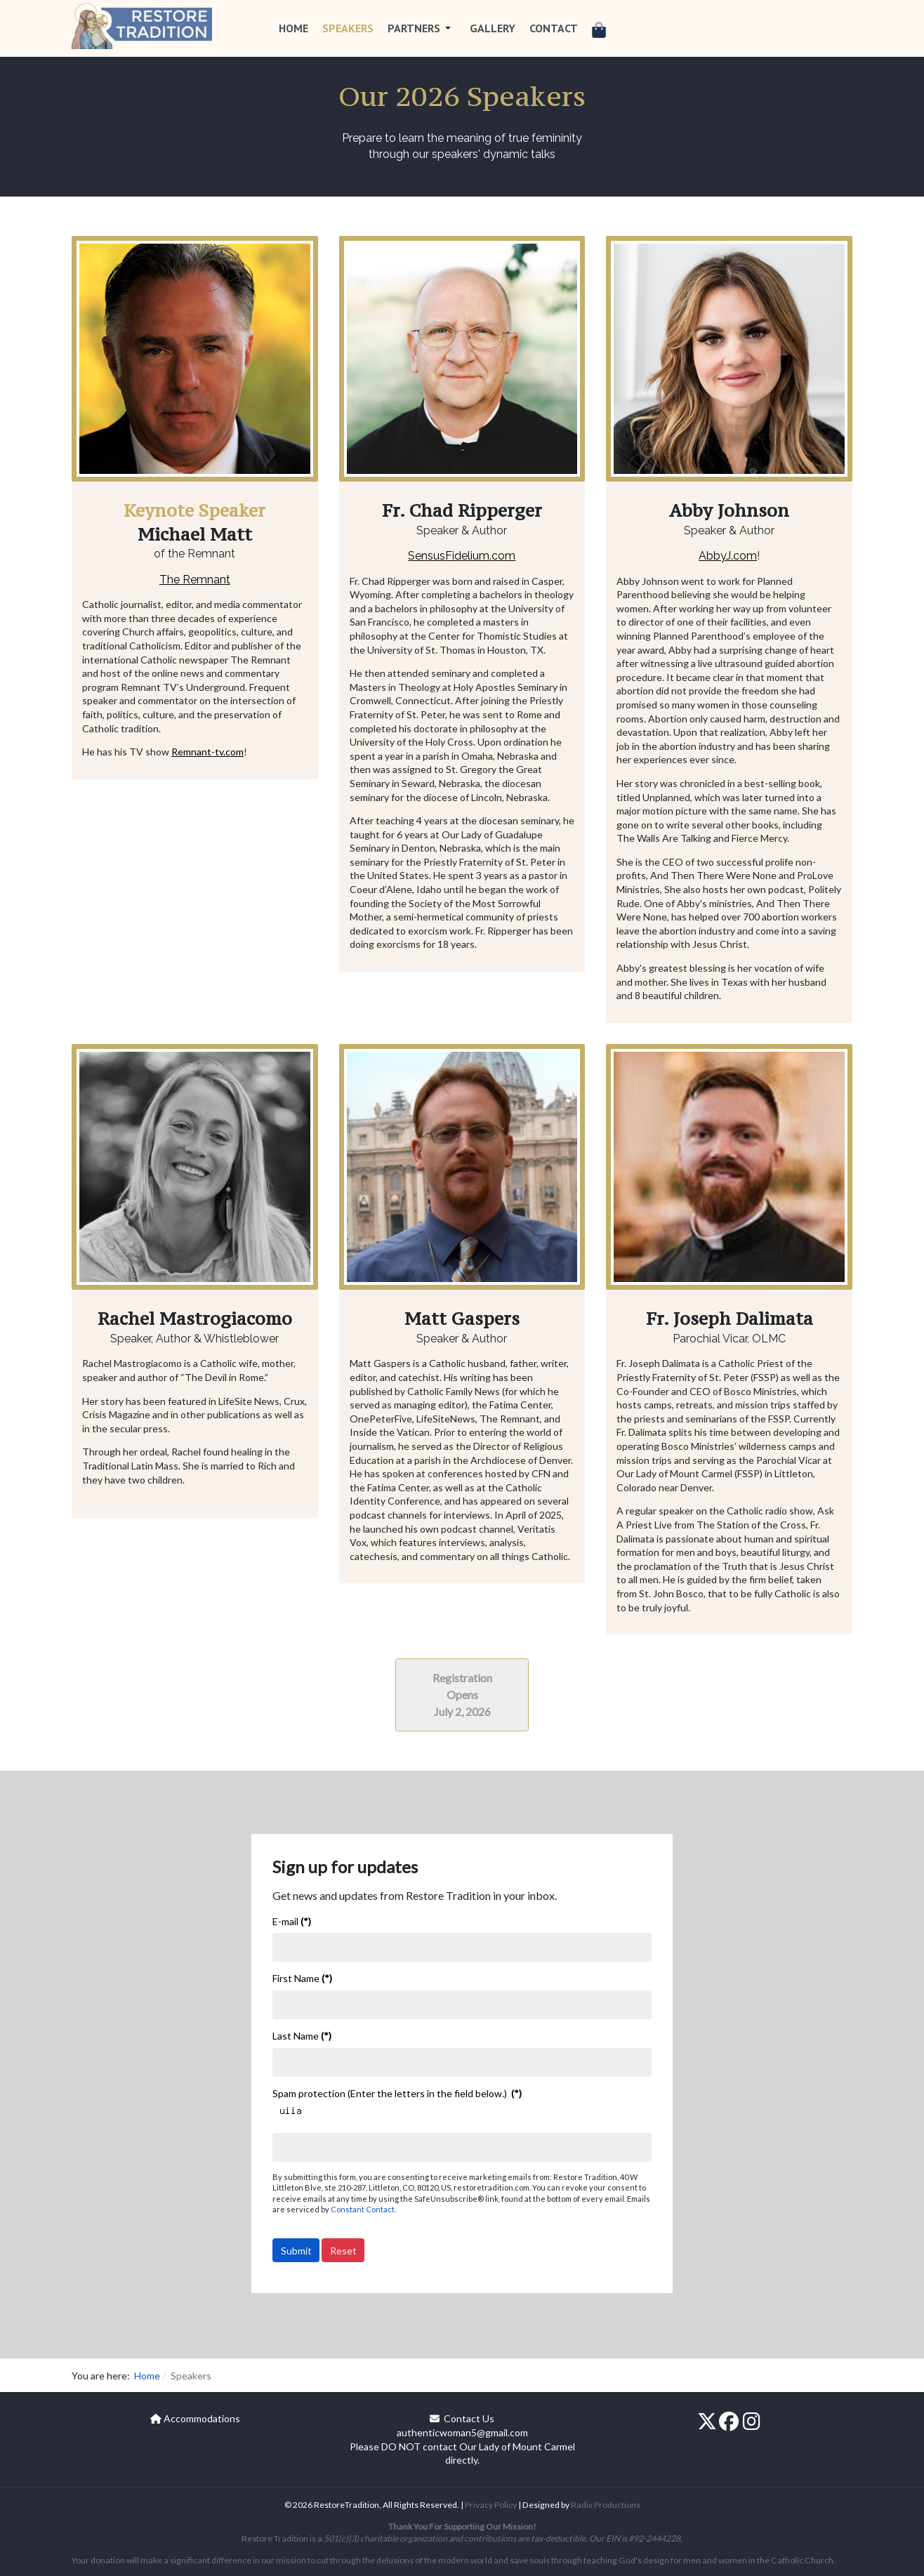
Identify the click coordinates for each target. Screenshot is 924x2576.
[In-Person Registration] (462, 1693)
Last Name (301, 2036)
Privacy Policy (491, 2504)
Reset (343, 2251)
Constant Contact (363, 2209)
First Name (302, 1978)
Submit (296, 2251)
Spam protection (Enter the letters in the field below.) (397, 2093)
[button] (422, 28)
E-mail (291, 1921)
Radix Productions (605, 2504)
